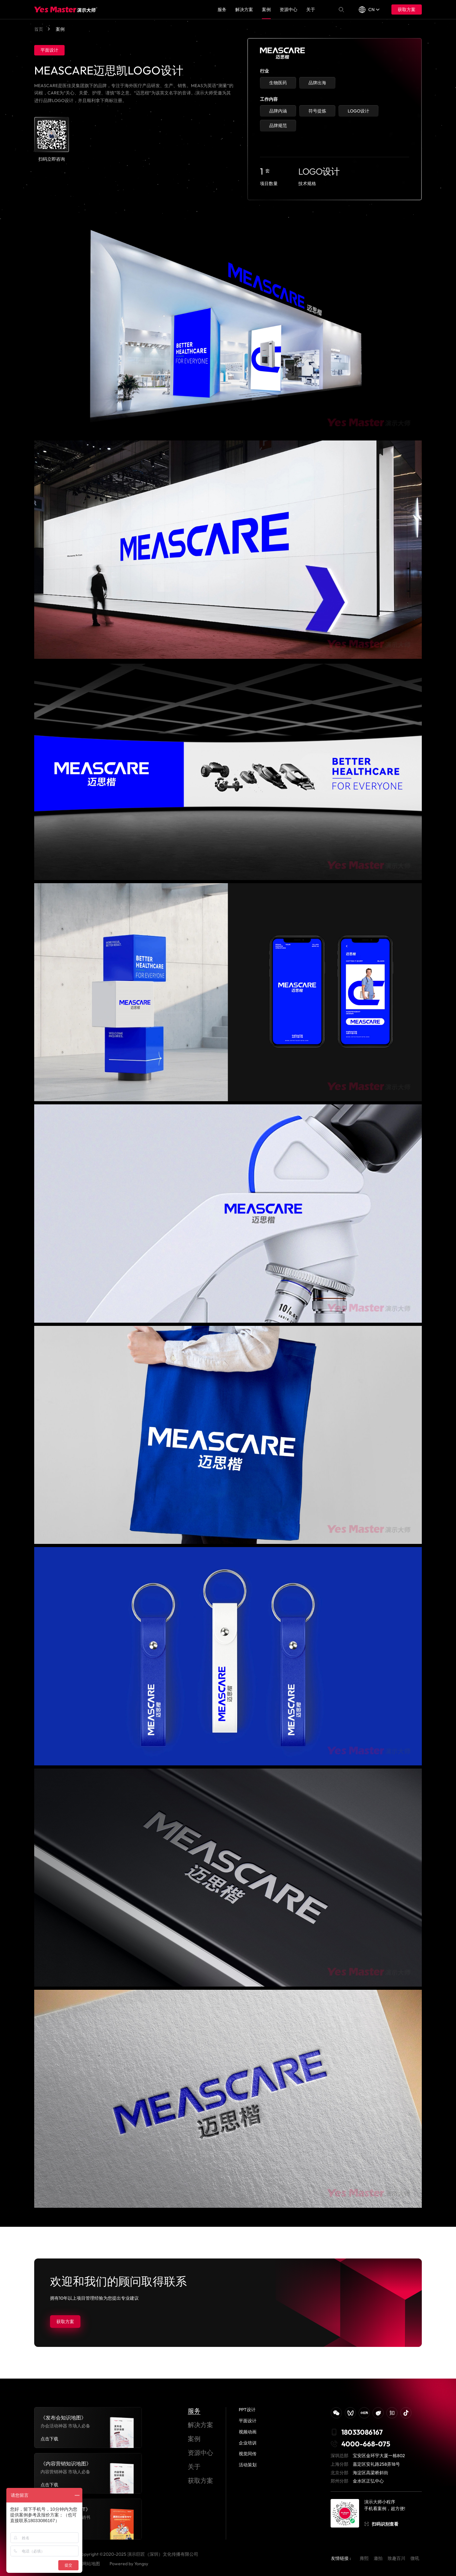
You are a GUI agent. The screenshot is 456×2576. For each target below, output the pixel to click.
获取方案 (406, 9)
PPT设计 (247, 2409)
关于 (310, 9)
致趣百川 (396, 2558)
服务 (222, 9)
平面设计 (247, 2421)
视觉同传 (247, 2454)
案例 (266, 9)
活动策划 (247, 2465)
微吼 (414, 2558)
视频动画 (247, 2432)
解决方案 (244, 9)
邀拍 (378, 2558)
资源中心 (288, 9)
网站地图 (91, 2563)
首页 (38, 29)
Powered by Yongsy (129, 2563)
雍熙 (364, 2558)
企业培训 (247, 2443)
